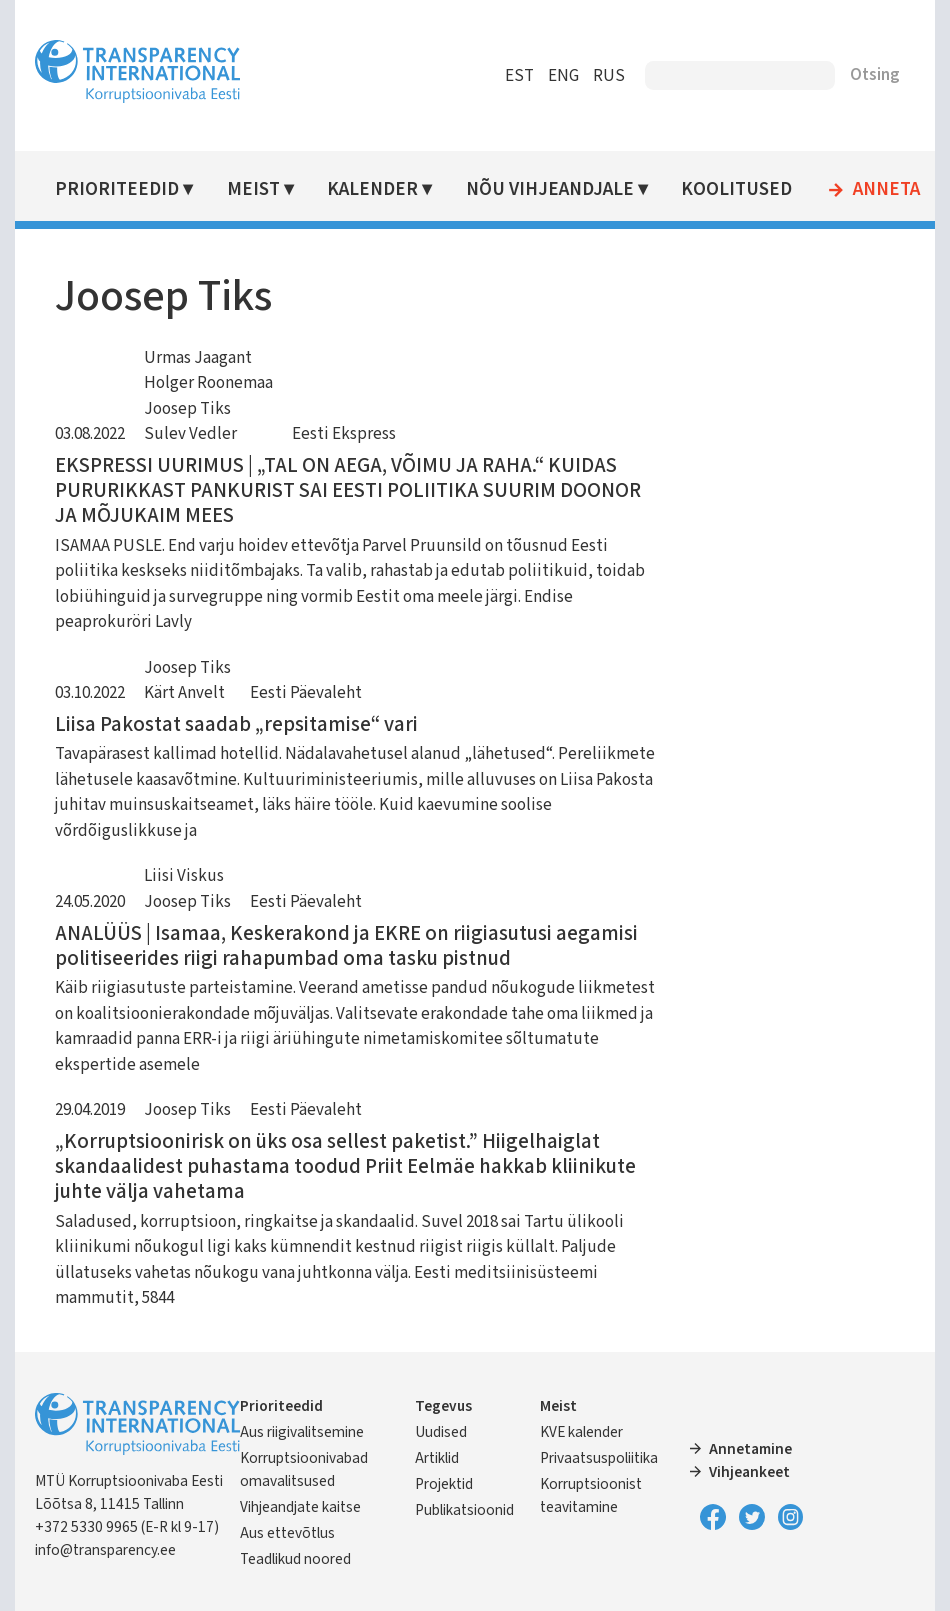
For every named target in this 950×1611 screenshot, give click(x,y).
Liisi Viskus (184, 876)
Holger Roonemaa (208, 383)
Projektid (444, 1484)
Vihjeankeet (749, 1472)
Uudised (441, 1432)
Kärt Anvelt (184, 693)
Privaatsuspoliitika (599, 1458)
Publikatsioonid (464, 1510)
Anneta (886, 190)
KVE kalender (581, 1432)
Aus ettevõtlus (287, 1533)
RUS (609, 76)
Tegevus (443, 1406)
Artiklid (437, 1458)
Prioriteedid (117, 189)
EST (519, 76)
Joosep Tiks (187, 409)
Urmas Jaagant (198, 358)
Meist (253, 189)
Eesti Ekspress (344, 434)
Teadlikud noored (295, 1559)
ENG (563, 76)
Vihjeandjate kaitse (300, 1507)
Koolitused (736, 189)
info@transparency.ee (105, 1550)
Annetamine (750, 1449)
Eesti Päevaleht (306, 693)
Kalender (372, 189)
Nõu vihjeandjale (550, 189)
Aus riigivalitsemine (302, 1432)
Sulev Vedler (190, 434)
